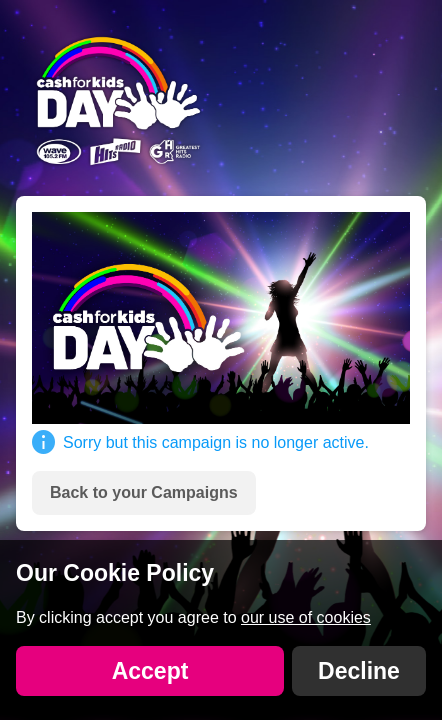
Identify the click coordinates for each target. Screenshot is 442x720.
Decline (359, 671)
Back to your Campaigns (144, 492)
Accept (150, 671)
